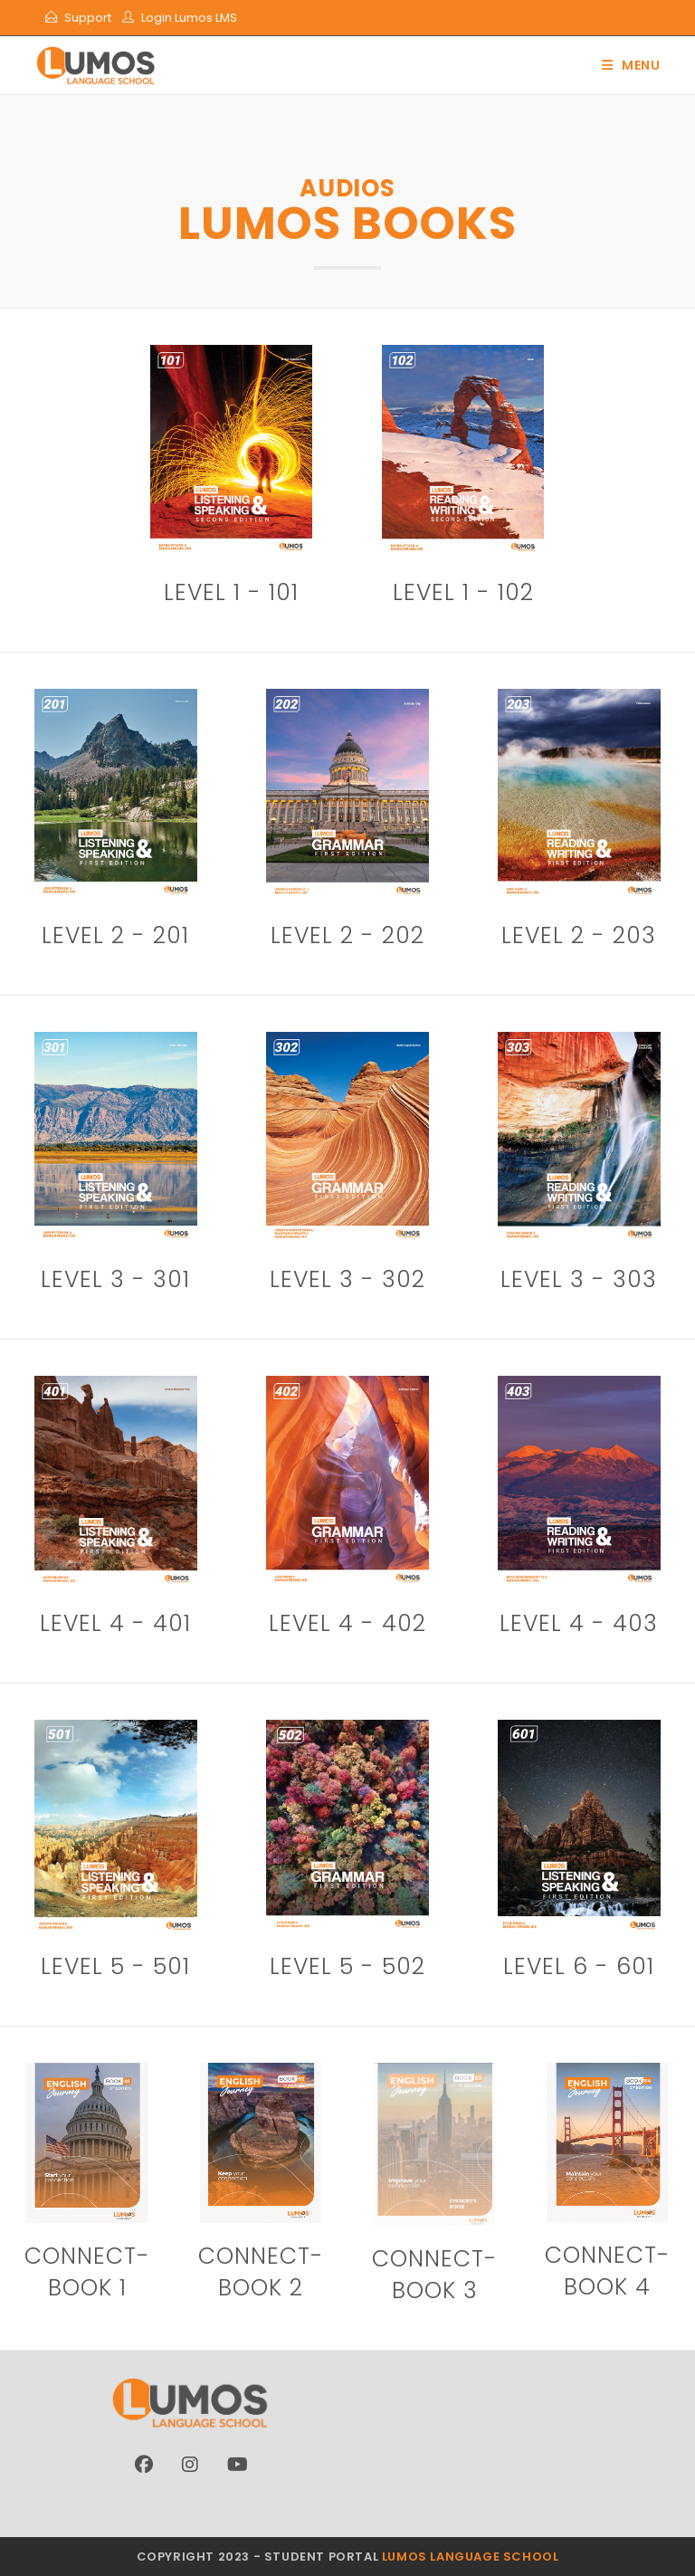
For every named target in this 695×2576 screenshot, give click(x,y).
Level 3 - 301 (115, 1279)
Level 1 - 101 (231, 592)
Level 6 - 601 (578, 1966)
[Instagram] (190, 2465)
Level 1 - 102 (463, 592)
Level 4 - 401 (115, 1623)
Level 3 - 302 (347, 1279)
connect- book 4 (608, 2271)
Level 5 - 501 (115, 1966)
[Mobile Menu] (631, 65)
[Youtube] (237, 2465)
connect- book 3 (435, 2274)
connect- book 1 (87, 2272)
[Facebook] (144, 2465)
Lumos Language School (470, 2556)
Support (87, 17)
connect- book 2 (261, 2272)
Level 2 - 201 (115, 935)
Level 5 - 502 (347, 1966)
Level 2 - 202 (347, 935)
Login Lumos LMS (189, 17)
